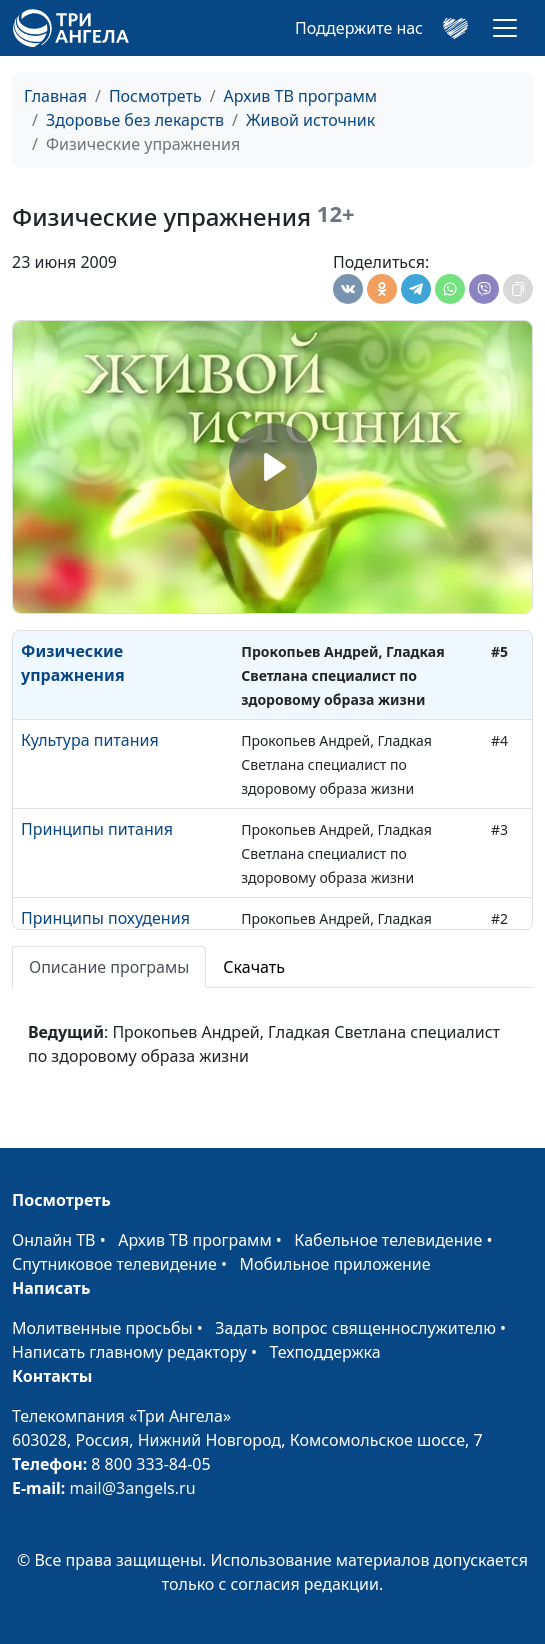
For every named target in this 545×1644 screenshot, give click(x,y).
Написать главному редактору (129, 1352)
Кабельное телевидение (388, 1240)
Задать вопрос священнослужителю (355, 1328)
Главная (55, 96)
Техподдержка (324, 1352)
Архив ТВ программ (301, 96)
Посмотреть (155, 96)
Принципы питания (97, 829)
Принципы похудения (105, 918)
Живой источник (310, 120)
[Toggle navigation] (505, 28)
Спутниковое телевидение (114, 1264)
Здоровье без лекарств (135, 120)
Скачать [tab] (254, 967)
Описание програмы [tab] (109, 967)
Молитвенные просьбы (102, 1328)
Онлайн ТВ (54, 1240)
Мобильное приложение (335, 1264)
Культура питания (90, 740)
